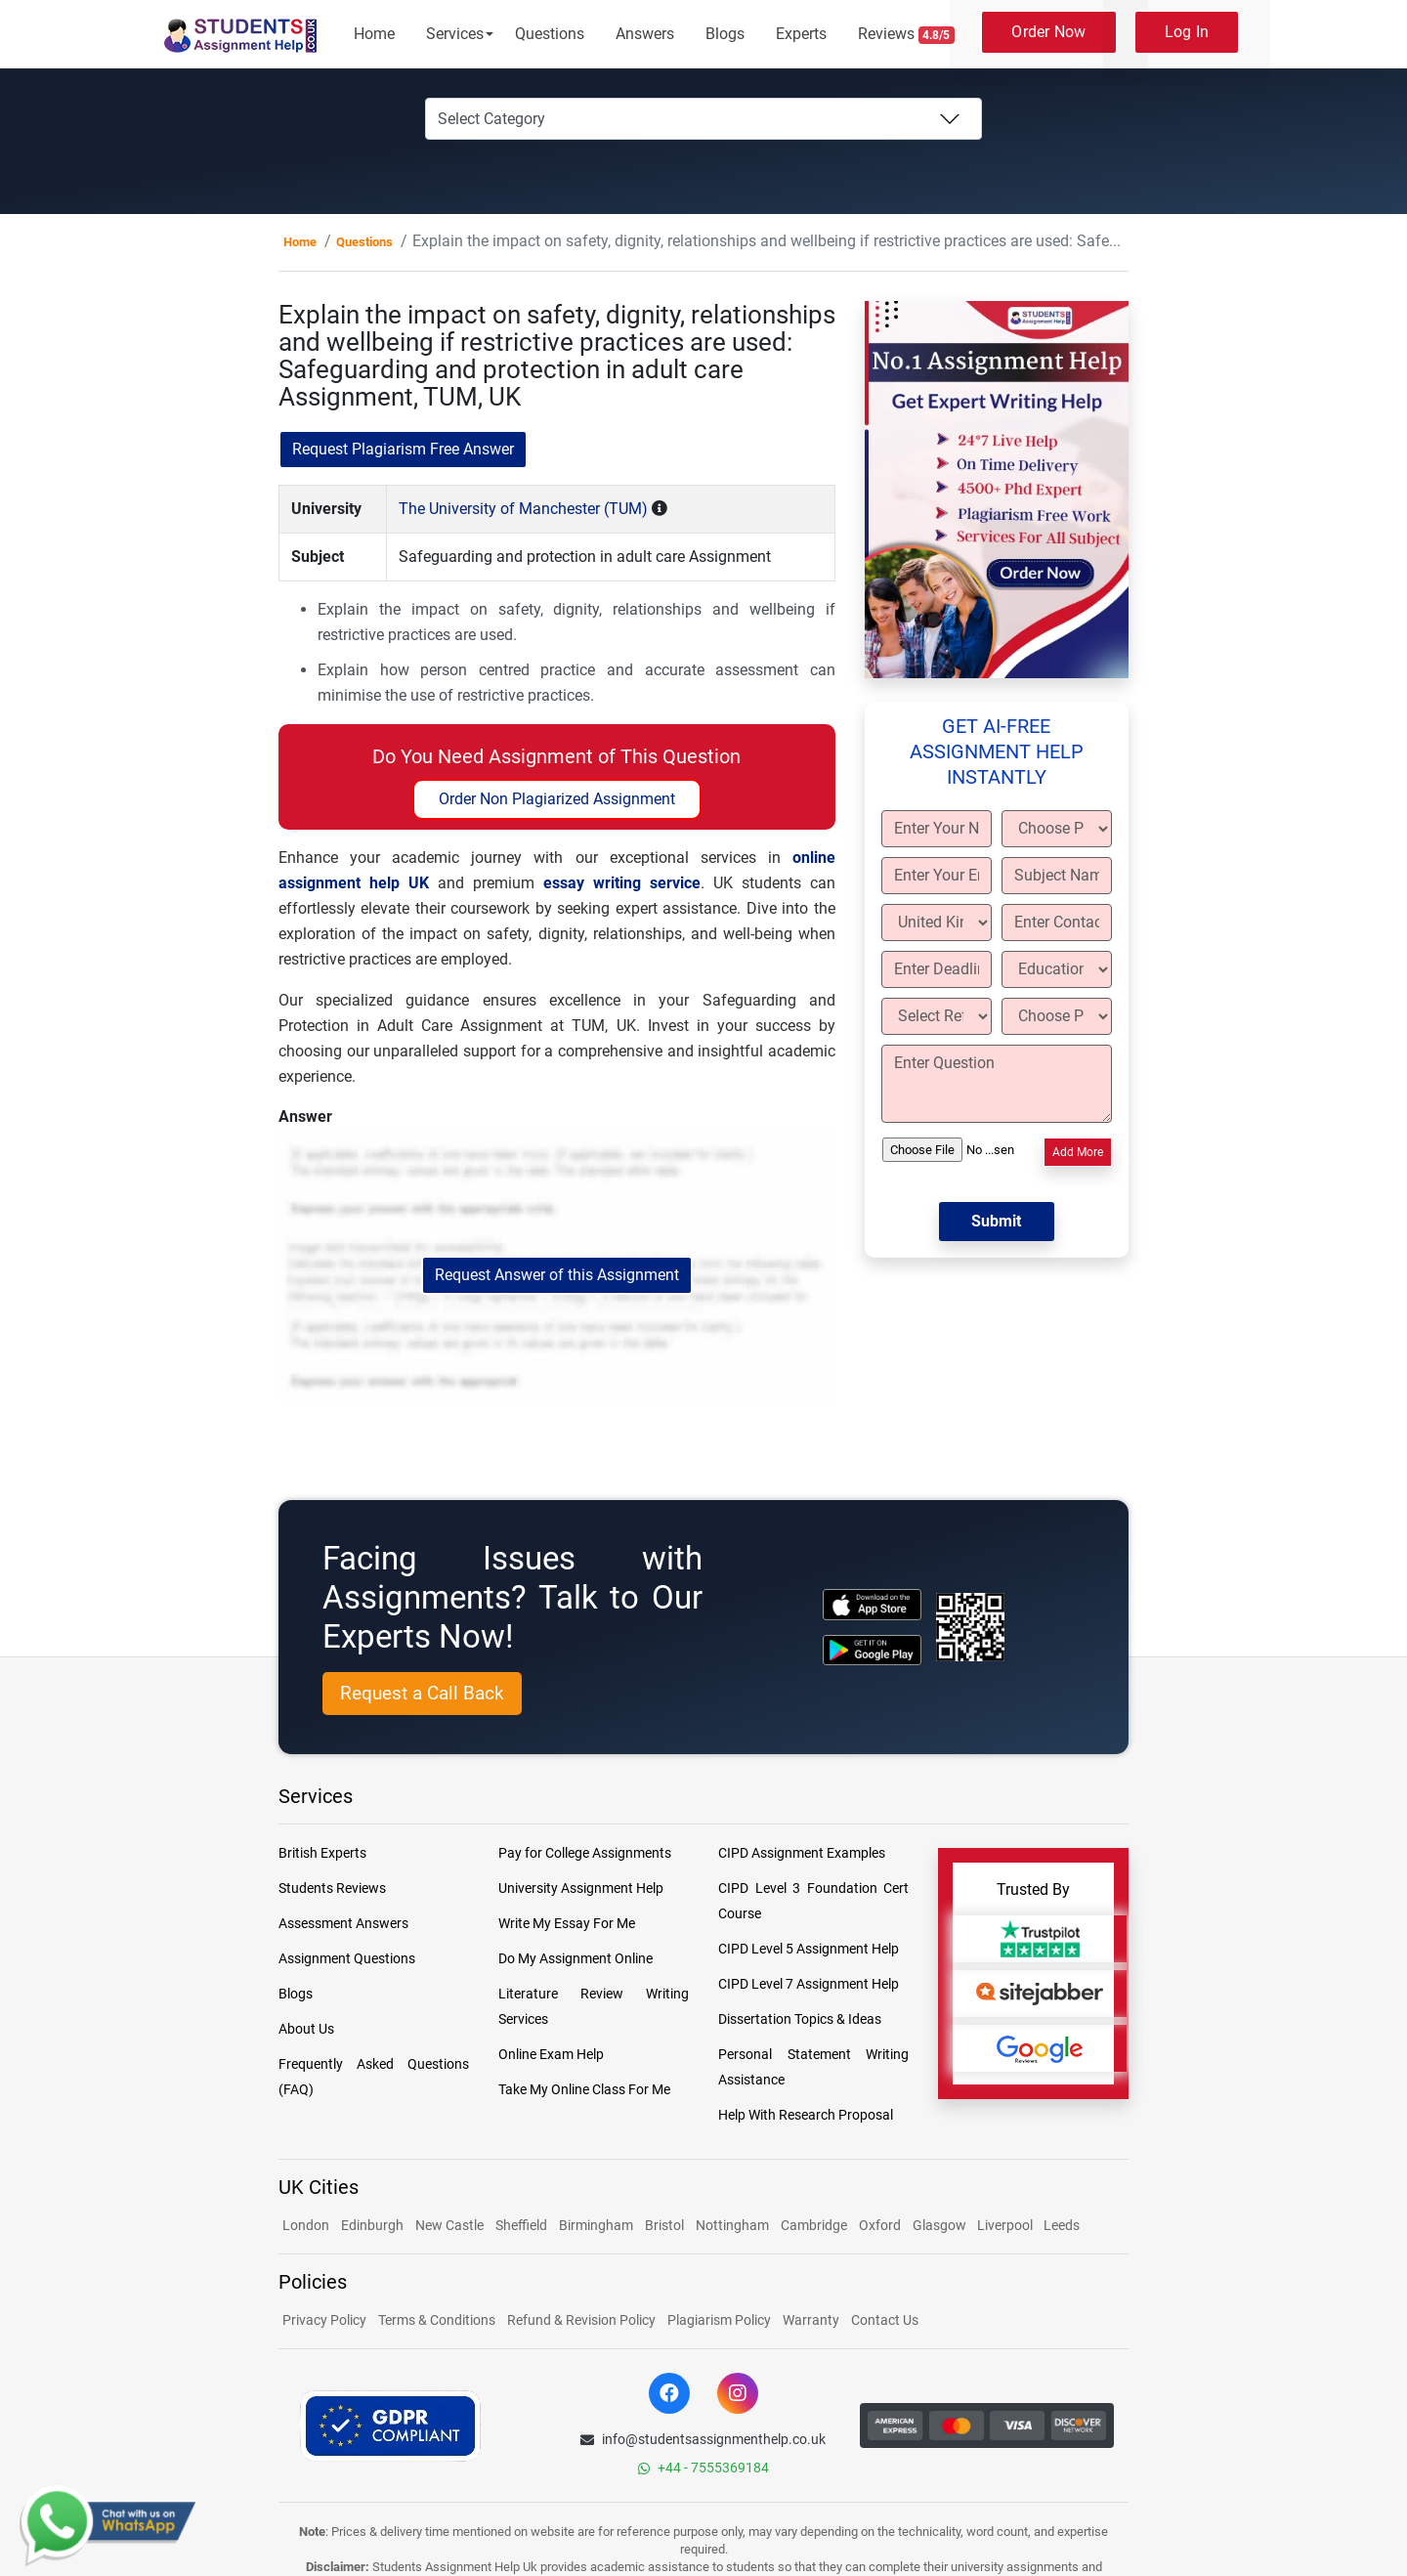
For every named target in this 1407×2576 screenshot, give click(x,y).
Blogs (725, 33)
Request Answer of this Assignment (557, 1275)
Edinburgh (372, 2225)
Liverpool (1006, 2225)
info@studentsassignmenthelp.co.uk (703, 2439)
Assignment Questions (346, 1958)
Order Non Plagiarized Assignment (557, 799)
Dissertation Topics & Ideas (799, 2019)
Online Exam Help (551, 2054)
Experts (801, 33)
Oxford (880, 2225)
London (305, 2225)
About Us (306, 2029)
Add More (1077, 1152)
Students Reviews (332, 1888)
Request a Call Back (422, 1693)
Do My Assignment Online (575, 1958)
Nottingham (732, 2225)
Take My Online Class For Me (584, 2089)
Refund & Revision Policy (581, 2320)
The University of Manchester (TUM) (523, 508)
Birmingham (596, 2225)
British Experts (322, 1853)
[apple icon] (872, 1604)
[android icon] (872, 1650)
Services (455, 33)
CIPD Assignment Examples (801, 1853)
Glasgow (941, 2225)
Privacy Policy (324, 2320)
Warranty (811, 2320)
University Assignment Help (580, 1888)
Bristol (664, 2225)
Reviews (907, 34)
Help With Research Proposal (805, 2115)
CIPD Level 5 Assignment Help (808, 1948)
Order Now (1048, 31)
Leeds (1062, 2225)
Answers (645, 33)
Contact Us (884, 2320)
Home (374, 33)
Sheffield (521, 2225)
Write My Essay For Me (566, 1923)
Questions (549, 33)
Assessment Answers (343, 1923)
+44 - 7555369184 (703, 2467)
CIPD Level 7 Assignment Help (808, 1984)
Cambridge (814, 2225)
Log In (1187, 31)
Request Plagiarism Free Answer (403, 449)
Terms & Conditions (436, 2320)
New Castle (449, 2225)
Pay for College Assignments (584, 1853)
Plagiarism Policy (719, 2320)
